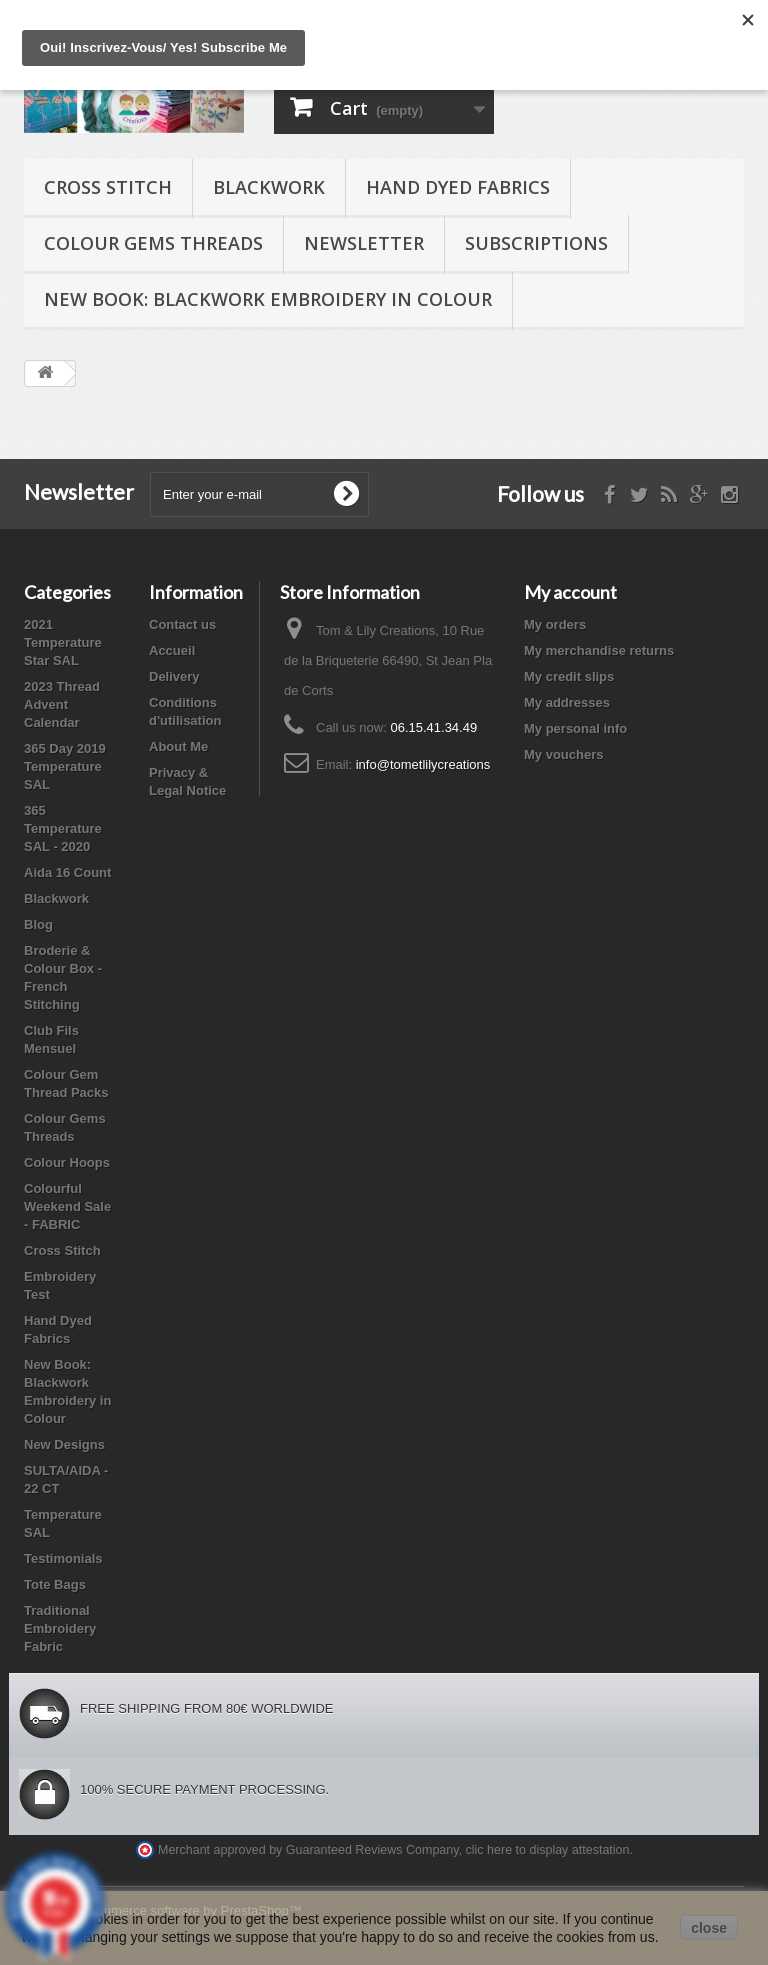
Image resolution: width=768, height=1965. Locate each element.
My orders (555, 624)
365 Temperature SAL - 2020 (63, 828)
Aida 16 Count (67, 872)
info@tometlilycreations (423, 764)
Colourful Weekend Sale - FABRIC (67, 1206)
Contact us (182, 624)
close (709, 1928)
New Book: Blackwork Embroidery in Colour (268, 299)
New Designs (64, 1444)
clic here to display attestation (548, 1850)
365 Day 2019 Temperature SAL (65, 766)
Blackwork (269, 187)
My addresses (567, 702)
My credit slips (569, 676)
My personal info (575, 728)
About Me (178, 746)
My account (570, 592)
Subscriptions (536, 243)
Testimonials (63, 1558)
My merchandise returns (599, 650)
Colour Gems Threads (153, 243)
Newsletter (364, 243)
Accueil (172, 650)
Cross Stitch (108, 187)
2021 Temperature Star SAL (63, 642)
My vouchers (563, 754)
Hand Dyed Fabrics (458, 187)
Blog (38, 924)
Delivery (174, 676)
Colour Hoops (67, 1162)
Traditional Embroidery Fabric (60, 1628)
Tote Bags (55, 1584)
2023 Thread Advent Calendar (62, 704)
